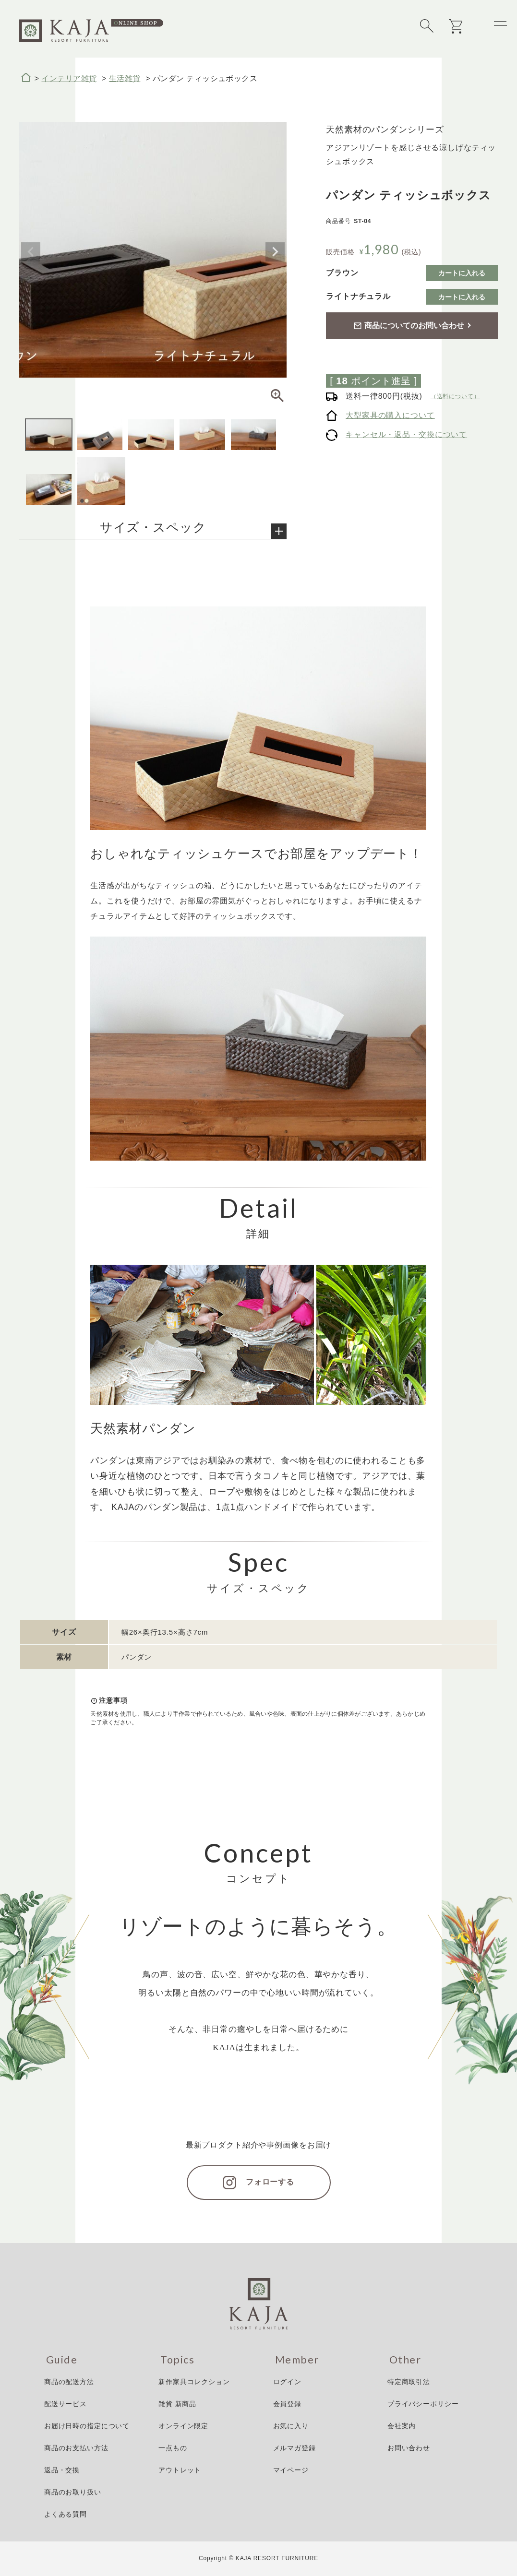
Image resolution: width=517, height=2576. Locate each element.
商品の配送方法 (69, 2382)
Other (405, 2359)
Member (297, 2359)
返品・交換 (62, 2470)
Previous (30, 251)
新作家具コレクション (194, 2382)
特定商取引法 (408, 2382)
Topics (177, 2359)
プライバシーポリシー (423, 2404)
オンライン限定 (183, 2426)
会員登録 (287, 2404)
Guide (62, 2359)
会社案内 (401, 2426)
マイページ (291, 2470)
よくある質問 (65, 2514)
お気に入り (291, 2426)
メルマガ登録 (294, 2448)
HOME (26, 78)
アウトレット (179, 2470)
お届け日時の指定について (87, 2426)
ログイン (287, 2382)
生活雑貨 (125, 78)
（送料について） (455, 396)
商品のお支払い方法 (76, 2448)
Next (275, 251)
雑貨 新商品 (177, 2404)
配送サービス (65, 2404)
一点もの (172, 2448)
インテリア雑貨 (68, 78)
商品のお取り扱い (72, 2492)
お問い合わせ (408, 2448)
